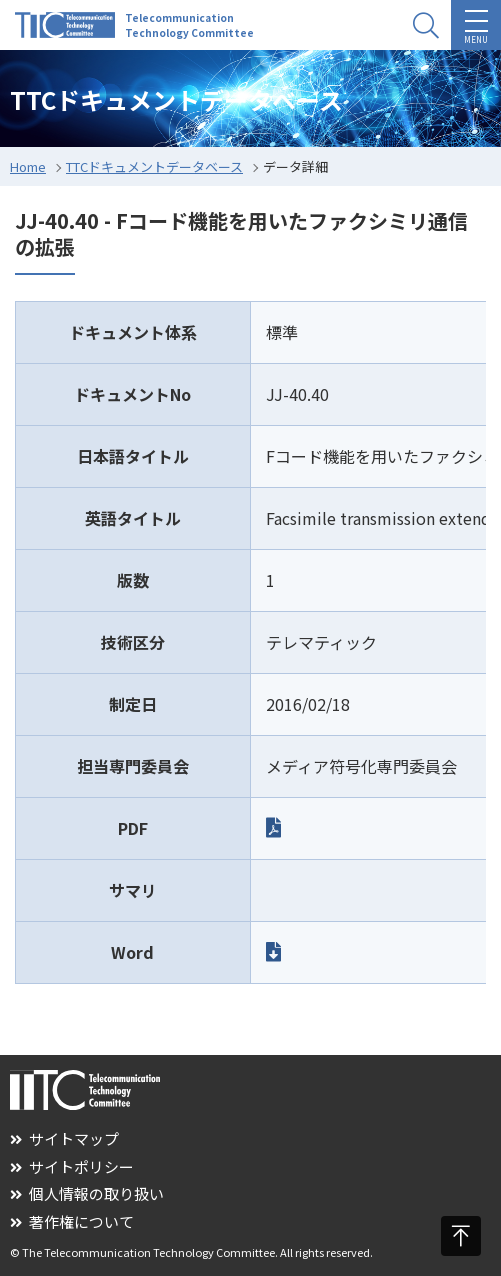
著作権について (72, 1221)
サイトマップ (64, 1138)
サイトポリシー (72, 1166)
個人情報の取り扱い (87, 1193)
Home (28, 166)
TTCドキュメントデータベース (154, 166)
